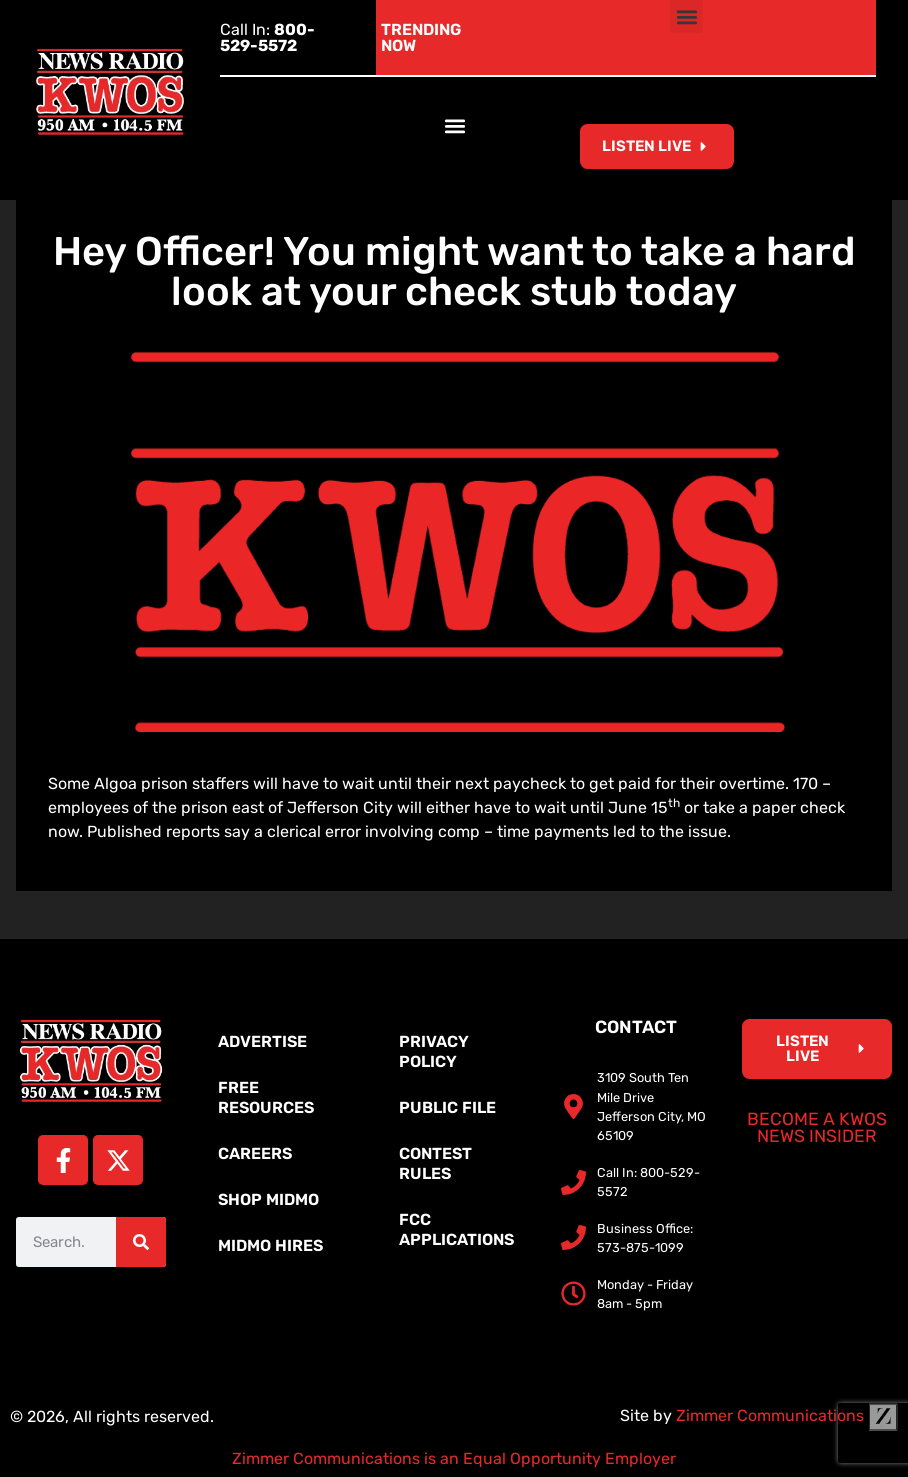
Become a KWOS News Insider (817, 1128)
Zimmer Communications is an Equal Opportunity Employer (454, 1458)
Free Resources (266, 1097)
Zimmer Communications (787, 1415)
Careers (255, 1153)
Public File (447, 1107)
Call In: (267, 37)
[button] (686, 16)
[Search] (141, 1242)
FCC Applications (456, 1229)
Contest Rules (435, 1163)
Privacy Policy (434, 1051)
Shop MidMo (268, 1199)
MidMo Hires (270, 1245)
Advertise (262, 1041)
